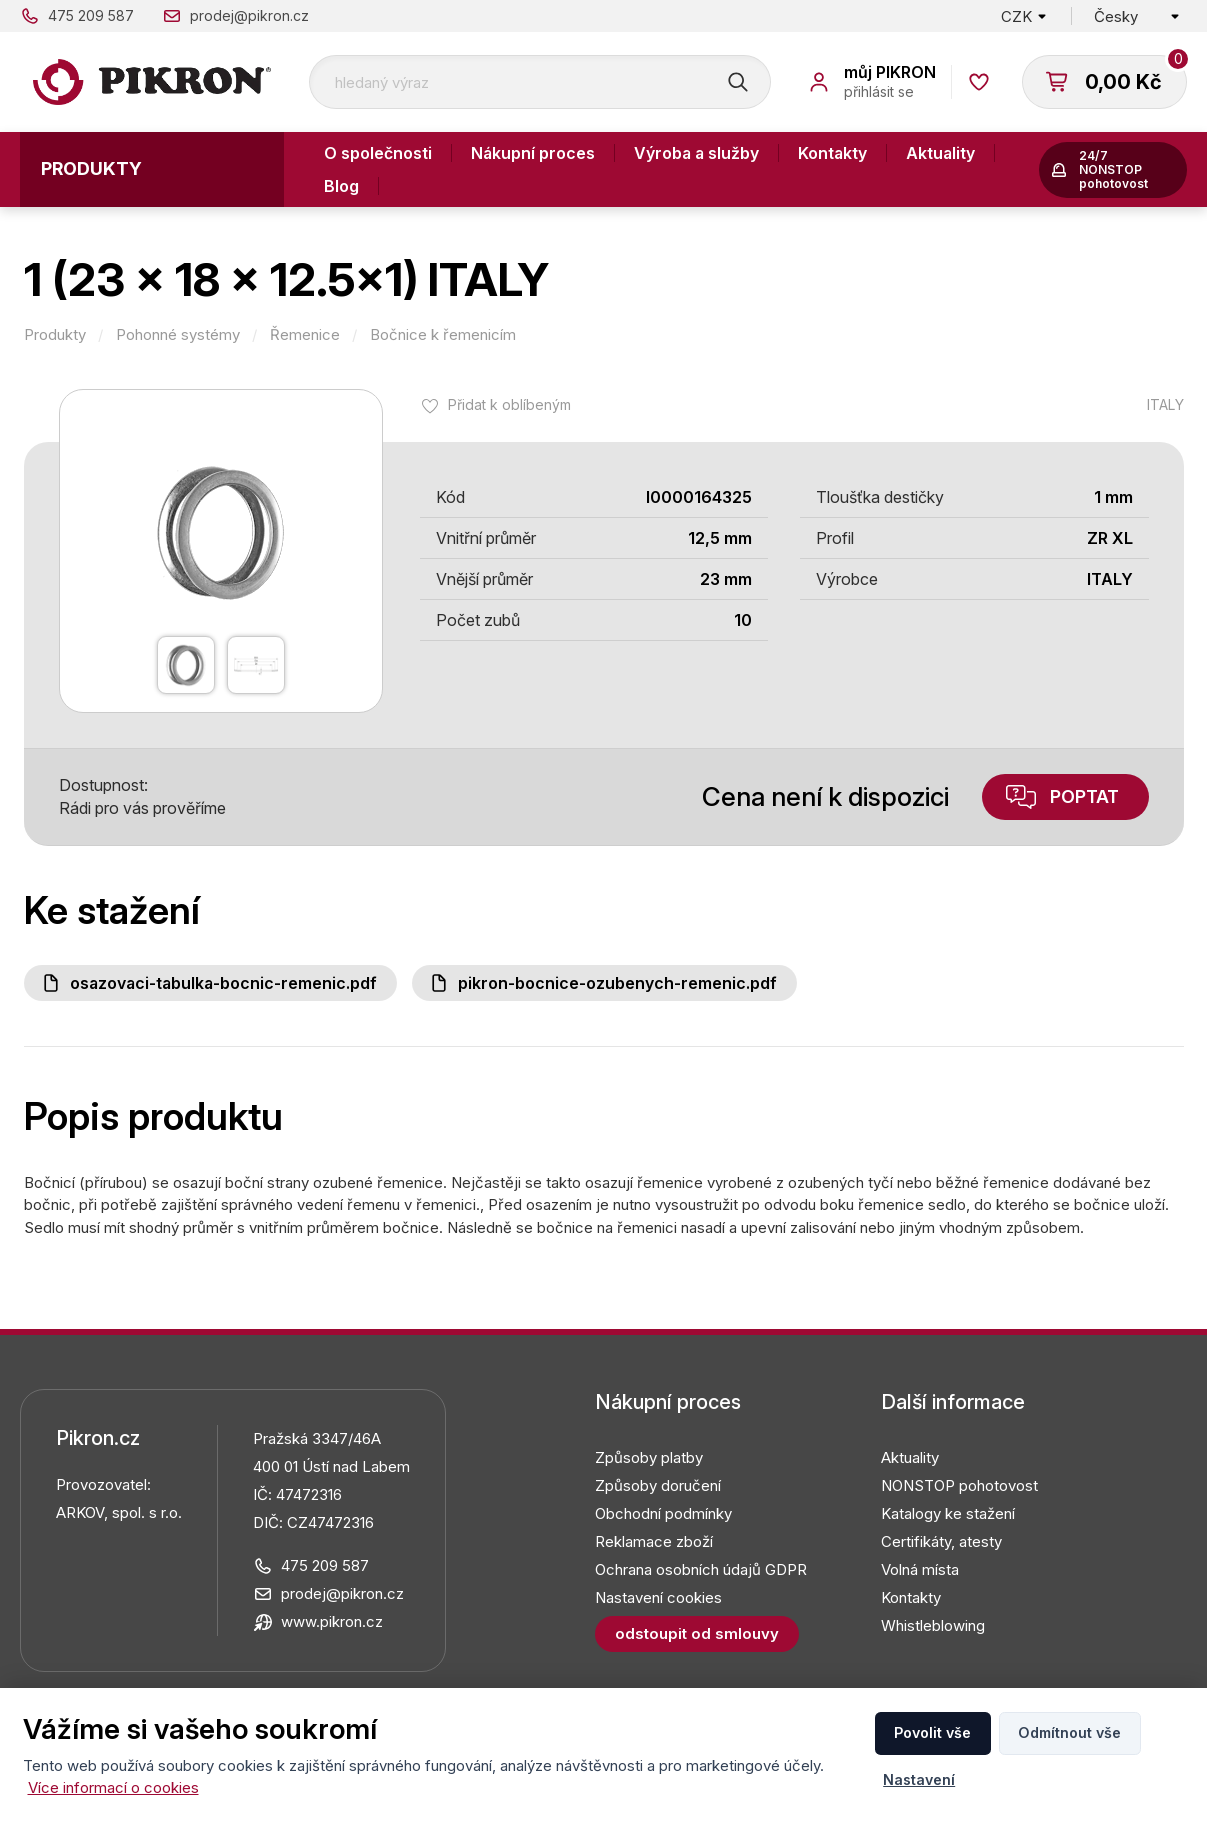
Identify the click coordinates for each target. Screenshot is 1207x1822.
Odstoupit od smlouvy (697, 1633)
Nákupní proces (533, 153)
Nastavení (919, 1779)
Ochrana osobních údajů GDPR (701, 1569)
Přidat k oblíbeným (509, 404)
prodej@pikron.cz (249, 15)
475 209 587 (91, 15)
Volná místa (920, 1569)
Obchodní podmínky (663, 1513)
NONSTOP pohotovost (959, 1485)
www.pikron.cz (332, 1621)
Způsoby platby (649, 1457)
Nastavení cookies (658, 1597)
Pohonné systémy (178, 335)
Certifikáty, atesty (941, 1541)
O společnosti (378, 153)
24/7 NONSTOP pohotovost (1113, 169)
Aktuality (940, 153)
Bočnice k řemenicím (443, 335)
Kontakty (832, 153)
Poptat (1084, 796)
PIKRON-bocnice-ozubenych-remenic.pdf (617, 983)
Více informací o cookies (113, 1787)
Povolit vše (932, 1732)
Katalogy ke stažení (948, 1513)
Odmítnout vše (1069, 1732)
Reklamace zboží (654, 1541)
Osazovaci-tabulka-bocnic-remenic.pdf (223, 983)
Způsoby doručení (658, 1485)
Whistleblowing (933, 1625)
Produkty (91, 168)
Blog (341, 186)
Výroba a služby (696, 153)
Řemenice (305, 335)
